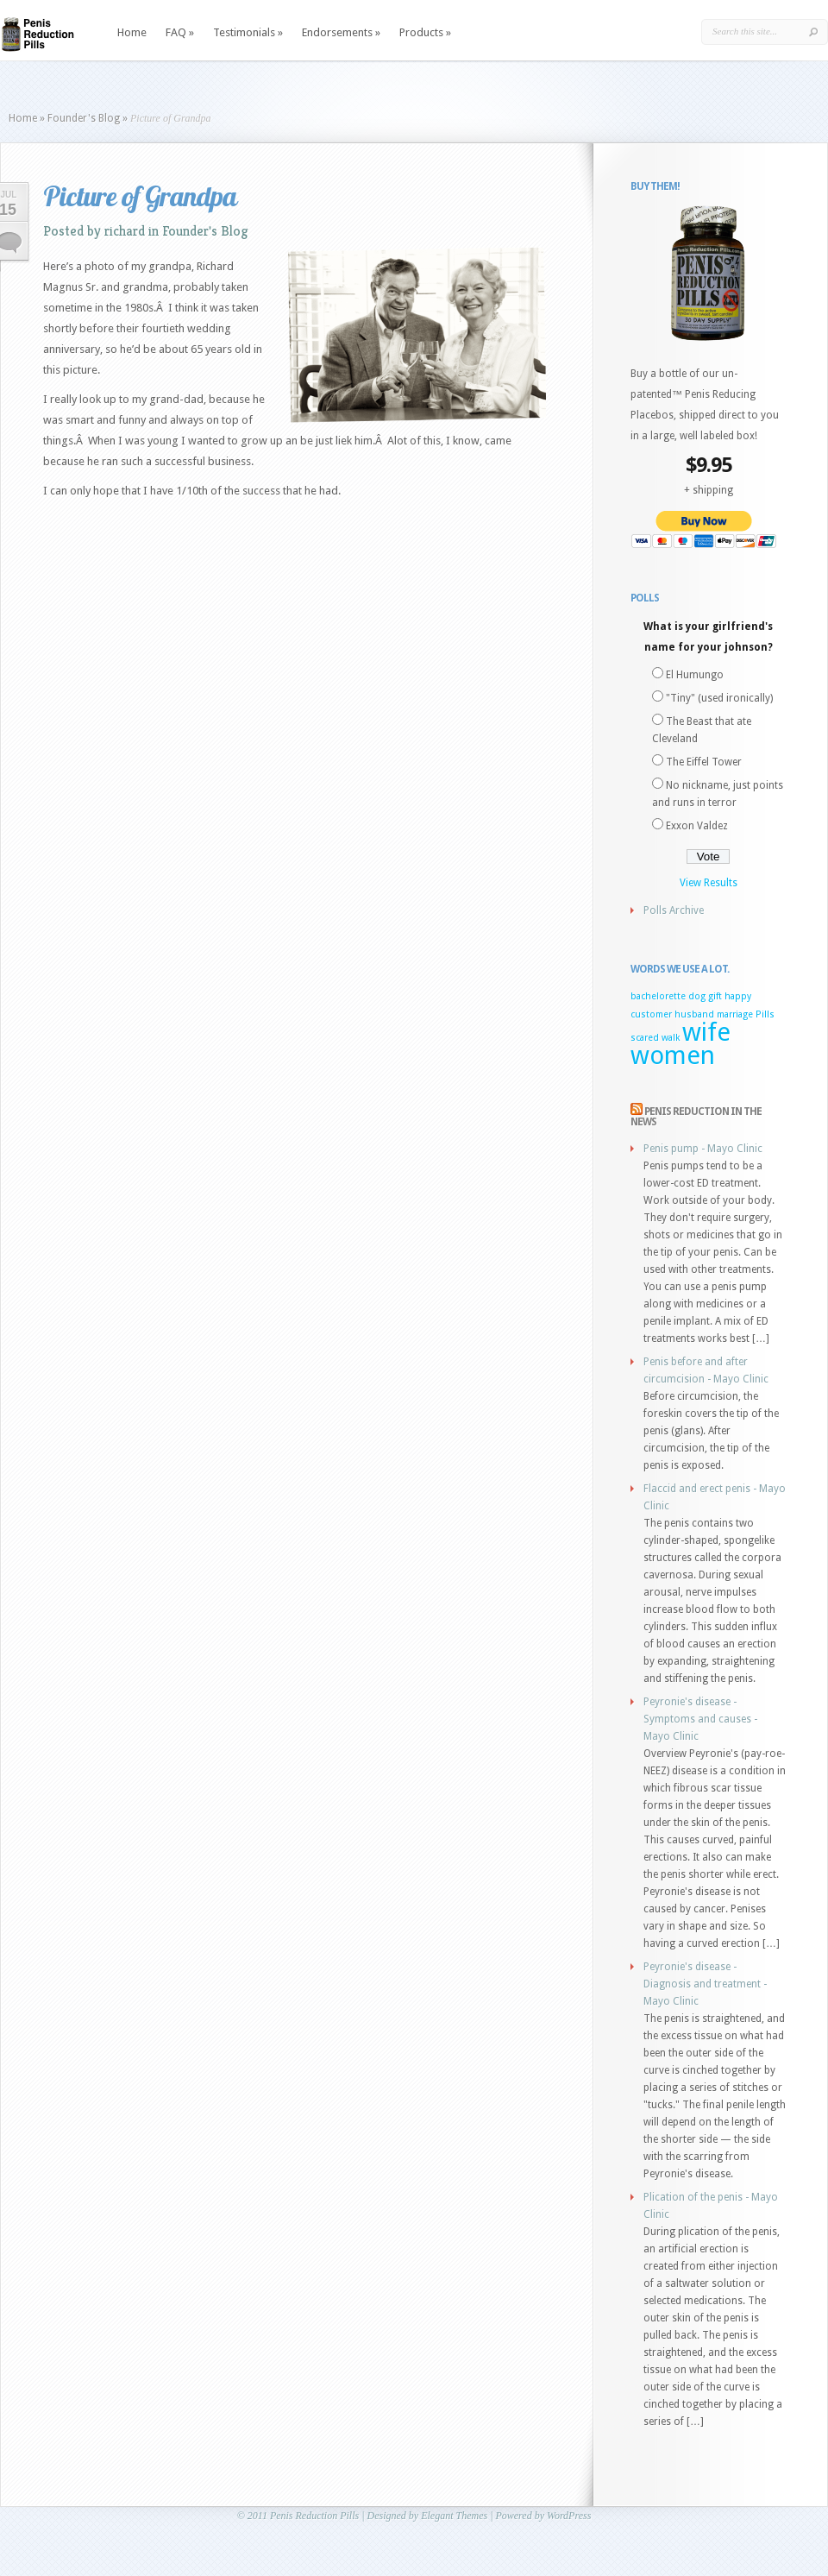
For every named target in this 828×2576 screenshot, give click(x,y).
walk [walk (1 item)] (671, 1037)
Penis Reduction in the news (696, 1116)
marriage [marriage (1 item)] (735, 1014)
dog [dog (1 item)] (697, 996)
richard (124, 231)
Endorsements (341, 32)
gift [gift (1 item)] (715, 996)
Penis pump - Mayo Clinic (702, 1149)
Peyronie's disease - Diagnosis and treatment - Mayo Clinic (705, 1984)
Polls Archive (673, 910)
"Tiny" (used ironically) (719, 698)
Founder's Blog (83, 118)
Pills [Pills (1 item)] (765, 1014)
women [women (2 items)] (672, 1055)
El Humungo (695, 675)
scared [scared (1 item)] (644, 1037)
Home (132, 32)
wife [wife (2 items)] (706, 1032)
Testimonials (248, 32)
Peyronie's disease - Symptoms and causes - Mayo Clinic (700, 1719)
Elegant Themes (454, 2516)
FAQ (180, 32)
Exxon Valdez (697, 826)
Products (425, 32)
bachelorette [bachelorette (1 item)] (658, 996)
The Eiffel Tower (704, 762)
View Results (708, 883)
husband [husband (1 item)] (694, 1014)
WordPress (569, 2516)
